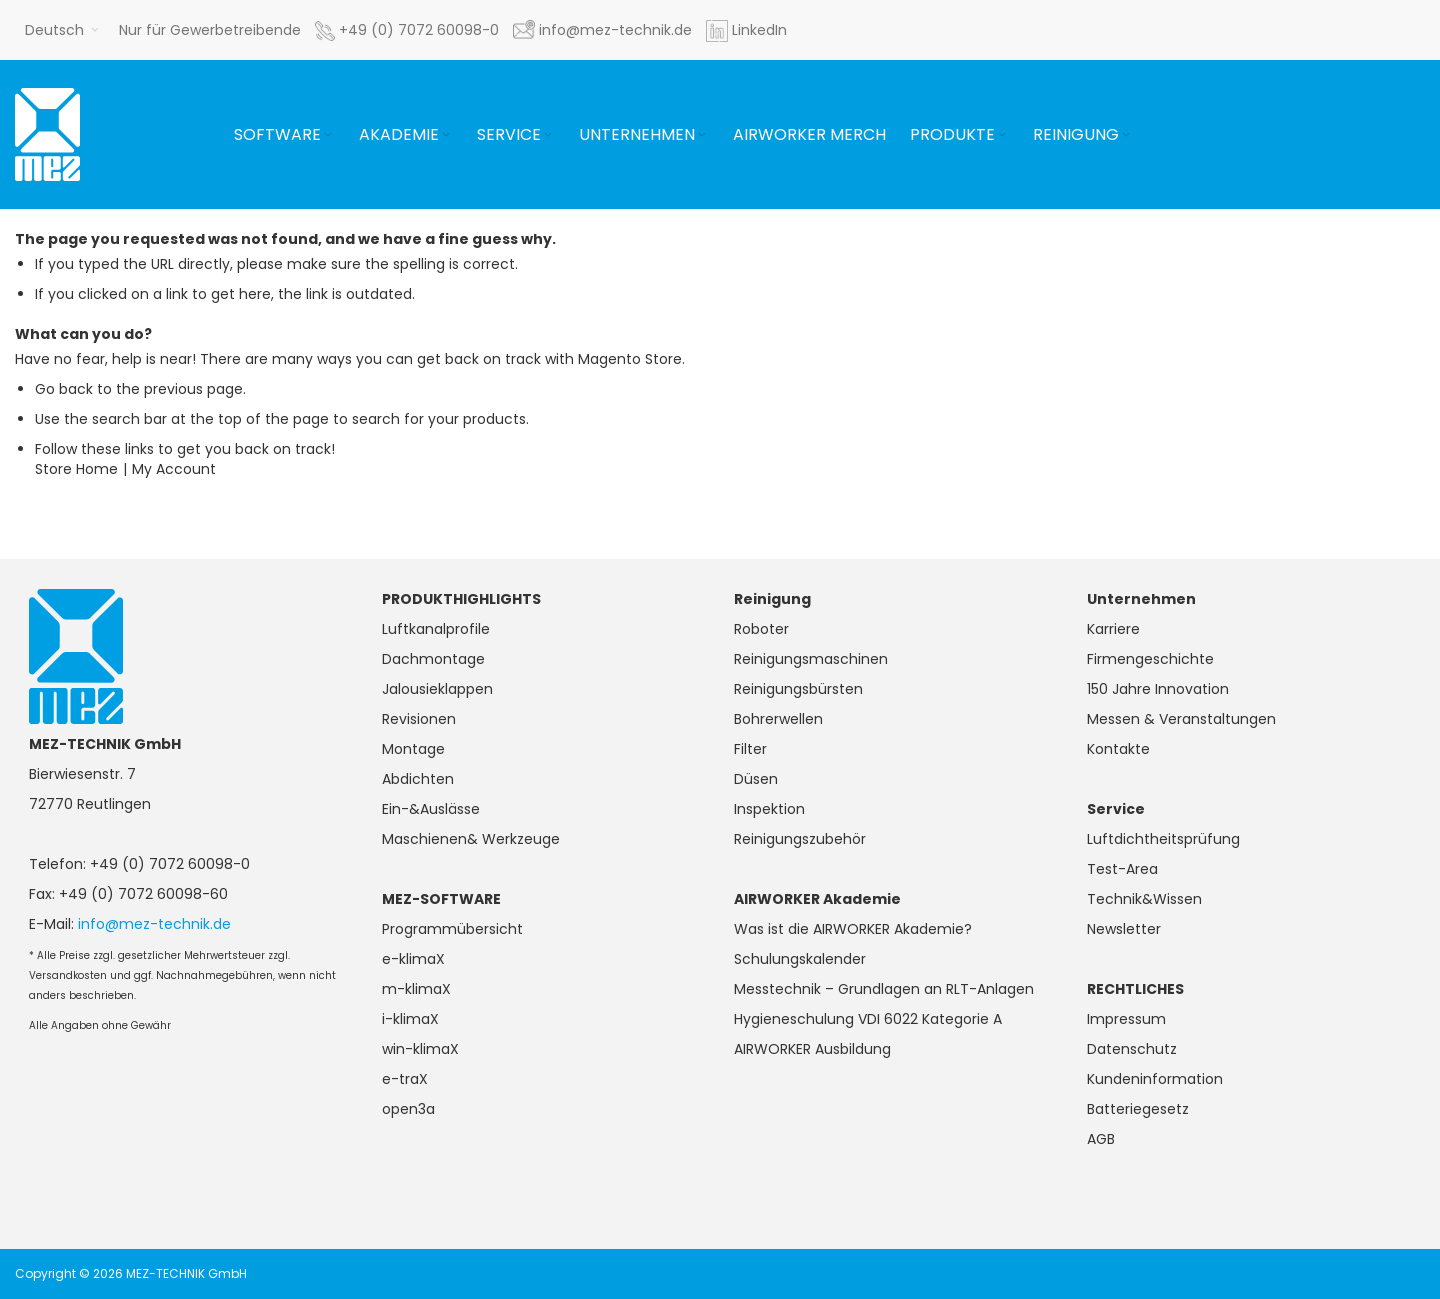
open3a (408, 1109)
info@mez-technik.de (154, 924)
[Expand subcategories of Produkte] (1002, 135)
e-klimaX (413, 959)
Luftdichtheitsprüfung (1163, 839)
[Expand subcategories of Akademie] (446, 135)
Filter (750, 749)
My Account (174, 469)
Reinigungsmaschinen (811, 659)
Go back (64, 389)
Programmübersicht (452, 929)
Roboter (761, 629)
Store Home (76, 469)
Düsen (756, 779)
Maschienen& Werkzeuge (471, 839)
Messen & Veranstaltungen (1181, 719)
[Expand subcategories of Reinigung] (1126, 135)
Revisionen (419, 719)
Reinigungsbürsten (798, 689)
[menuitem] (284, 135)
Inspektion (769, 809)
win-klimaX (420, 1049)
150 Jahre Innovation (1158, 689)
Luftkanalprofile (436, 629)
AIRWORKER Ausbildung (812, 1049)
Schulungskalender (800, 959)
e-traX (405, 1079)
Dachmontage (433, 659)
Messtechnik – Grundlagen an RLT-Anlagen (884, 989)
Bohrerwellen (778, 719)
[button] (62, 30)
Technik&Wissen (1144, 899)
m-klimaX (416, 989)
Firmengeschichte (1150, 659)
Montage (413, 749)
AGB (1101, 1139)
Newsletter (1124, 929)
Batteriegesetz (1138, 1109)
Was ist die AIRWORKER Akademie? (853, 929)
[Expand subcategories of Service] (548, 135)
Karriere (1113, 629)
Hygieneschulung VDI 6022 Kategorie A (868, 1019)
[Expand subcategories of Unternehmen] (702, 135)
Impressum (1126, 1019)
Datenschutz (1132, 1049)
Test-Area (1122, 869)
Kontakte (1118, 749)
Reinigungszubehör (800, 839)
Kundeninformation (1155, 1079)
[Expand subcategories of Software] (328, 135)
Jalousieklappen (437, 689)
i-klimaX (410, 1019)
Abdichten (418, 779)
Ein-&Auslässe (431, 809)
